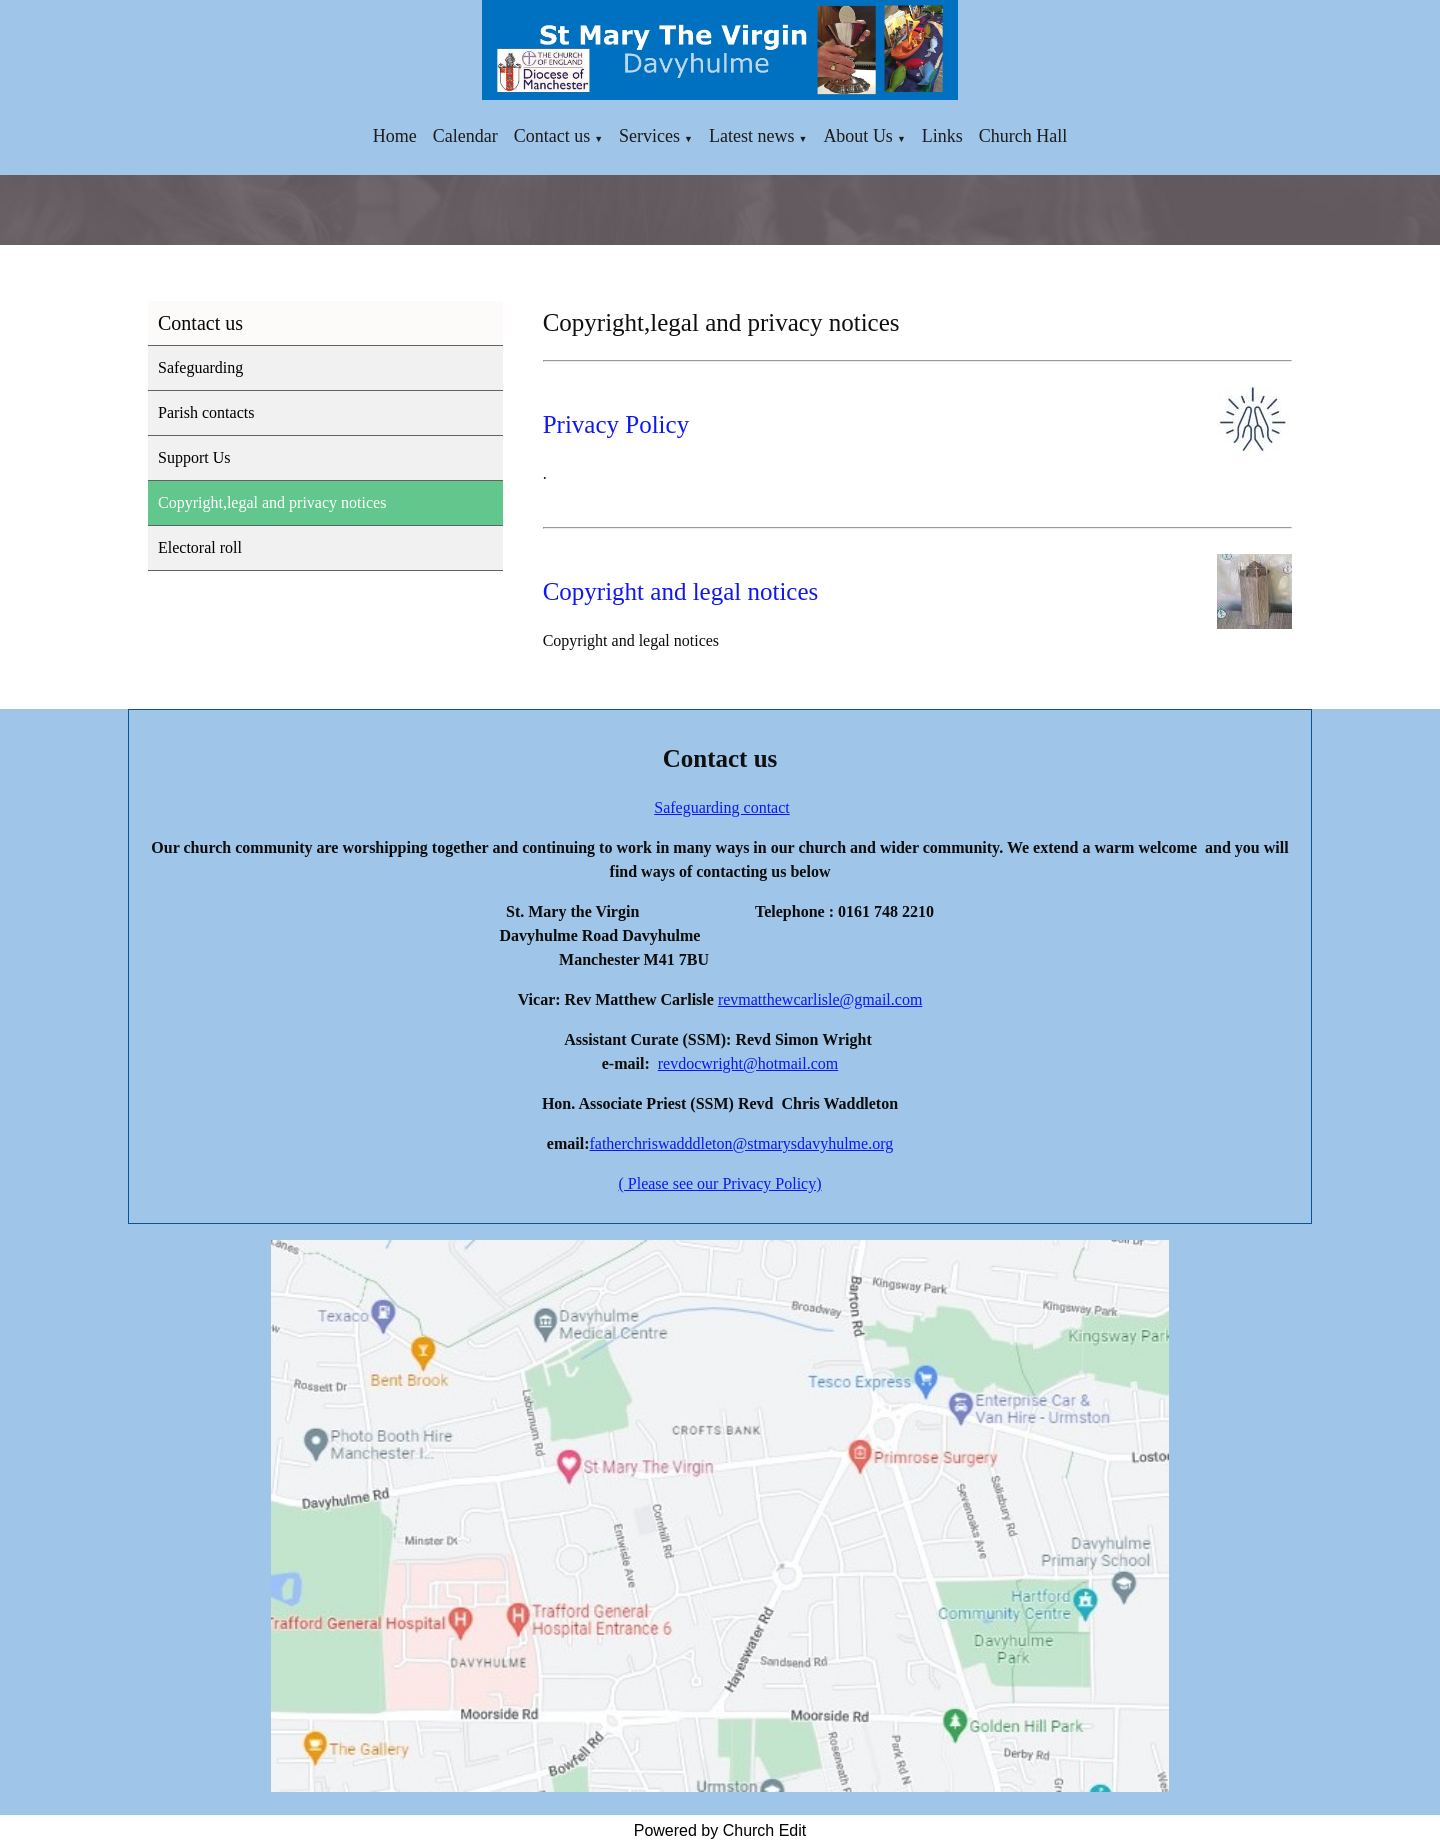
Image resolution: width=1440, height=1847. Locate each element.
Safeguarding (200, 367)
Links (942, 136)
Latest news (751, 136)
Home (395, 136)
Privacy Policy (616, 424)
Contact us (552, 136)
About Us (858, 136)
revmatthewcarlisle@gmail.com (820, 999)
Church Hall (1023, 136)
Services (649, 136)
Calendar (465, 136)
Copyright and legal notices (681, 591)
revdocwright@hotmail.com (748, 1063)
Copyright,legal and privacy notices (272, 502)
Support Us (194, 457)
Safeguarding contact (722, 807)
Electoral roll (200, 547)
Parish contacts (206, 412)
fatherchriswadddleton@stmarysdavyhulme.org (741, 1143)
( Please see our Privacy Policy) (719, 1183)
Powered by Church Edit (720, 1830)
